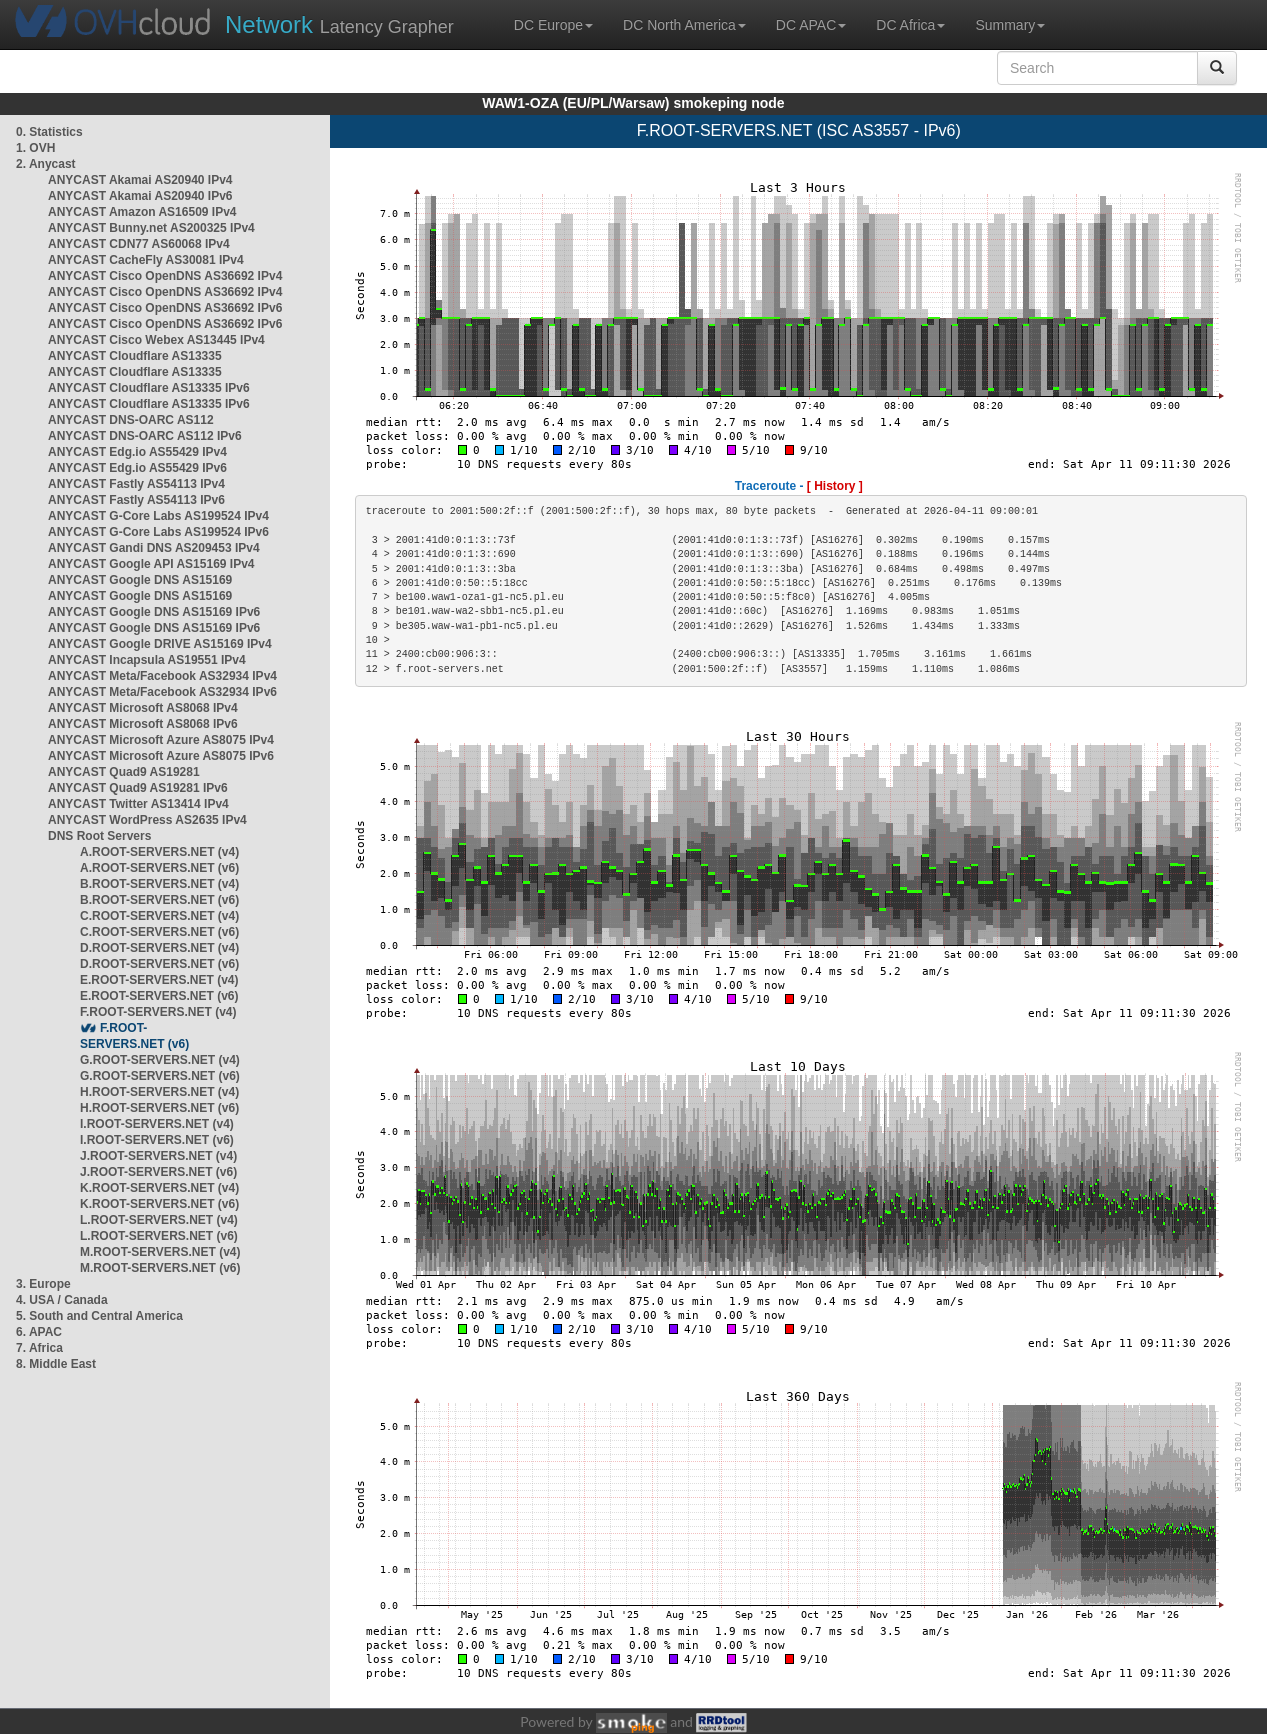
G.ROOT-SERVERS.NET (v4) (160, 1060)
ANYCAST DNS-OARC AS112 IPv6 (145, 436)
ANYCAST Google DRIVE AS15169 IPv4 (160, 644)
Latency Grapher (339, 24)
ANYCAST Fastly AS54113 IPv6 (136, 500)
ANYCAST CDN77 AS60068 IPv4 (139, 244)
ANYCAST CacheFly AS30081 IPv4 (146, 260)
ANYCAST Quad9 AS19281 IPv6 (138, 788)
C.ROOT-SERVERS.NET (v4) (159, 916)
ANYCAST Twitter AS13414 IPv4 (138, 804)
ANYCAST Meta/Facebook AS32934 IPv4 (162, 676)
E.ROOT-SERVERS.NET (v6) (159, 996)
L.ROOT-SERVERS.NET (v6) (159, 1236)
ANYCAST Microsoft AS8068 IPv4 (143, 708)
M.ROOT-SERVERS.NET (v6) (160, 1268)
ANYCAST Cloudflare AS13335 (135, 356)
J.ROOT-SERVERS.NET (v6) (158, 1172)
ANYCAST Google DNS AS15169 (140, 580)
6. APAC (39, 1332)
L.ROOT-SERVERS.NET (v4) (159, 1220)
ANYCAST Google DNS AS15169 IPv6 (154, 612)
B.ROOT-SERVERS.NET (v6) (159, 900)
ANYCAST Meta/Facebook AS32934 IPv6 (162, 692)
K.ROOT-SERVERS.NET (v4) (159, 1188)
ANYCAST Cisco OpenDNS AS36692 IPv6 (165, 308)
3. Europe (43, 1284)
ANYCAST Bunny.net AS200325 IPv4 (151, 228)
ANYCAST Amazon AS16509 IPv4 (142, 212)
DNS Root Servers (99, 836)
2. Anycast (46, 164)
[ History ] (835, 486)
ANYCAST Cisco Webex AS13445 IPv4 (156, 340)
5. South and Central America (99, 1316)
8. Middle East (56, 1364)
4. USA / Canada (62, 1300)
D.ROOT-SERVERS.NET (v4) (159, 948)
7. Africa (39, 1348)
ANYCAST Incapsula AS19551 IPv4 (147, 660)
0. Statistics (49, 132)
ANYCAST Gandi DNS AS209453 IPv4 (154, 548)
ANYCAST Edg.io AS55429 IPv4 (137, 452)
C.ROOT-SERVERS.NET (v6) (159, 932)
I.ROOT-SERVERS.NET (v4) (157, 1124)
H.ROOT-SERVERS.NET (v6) (159, 1108)
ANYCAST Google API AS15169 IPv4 (151, 564)
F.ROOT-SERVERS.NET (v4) (158, 1012)
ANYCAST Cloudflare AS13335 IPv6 (149, 388)
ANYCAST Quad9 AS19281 (124, 772)
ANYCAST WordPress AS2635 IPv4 (147, 820)
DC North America (684, 25)
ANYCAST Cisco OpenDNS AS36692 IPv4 (165, 276)
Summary (1010, 25)
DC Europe (553, 25)
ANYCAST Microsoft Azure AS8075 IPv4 (161, 740)
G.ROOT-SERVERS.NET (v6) (160, 1076)
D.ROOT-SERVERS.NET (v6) (159, 964)
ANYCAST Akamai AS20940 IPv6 (140, 196)
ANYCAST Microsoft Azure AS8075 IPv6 (161, 756)
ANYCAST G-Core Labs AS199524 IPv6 (158, 532)
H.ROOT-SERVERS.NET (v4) (159, 1092)
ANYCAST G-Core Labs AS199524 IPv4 (158, 516)
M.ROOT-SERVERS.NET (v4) (160, 1252)
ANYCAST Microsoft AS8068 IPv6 (143, 724)
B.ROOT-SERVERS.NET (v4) (159, 884)
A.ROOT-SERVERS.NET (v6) (159, 868)
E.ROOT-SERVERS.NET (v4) (159, 980)
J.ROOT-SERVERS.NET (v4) (158, 1156)
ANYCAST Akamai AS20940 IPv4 (140, 180)
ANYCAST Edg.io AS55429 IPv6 (137, 468)
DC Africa (910, 25)
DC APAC (811, 25)
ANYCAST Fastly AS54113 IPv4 (136, 484)
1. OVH (35, 148)
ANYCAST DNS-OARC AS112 (131, 420)
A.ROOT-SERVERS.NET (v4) (159, 852)
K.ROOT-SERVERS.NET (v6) (159, 1204)
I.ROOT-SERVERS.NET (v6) (157, 1140)
